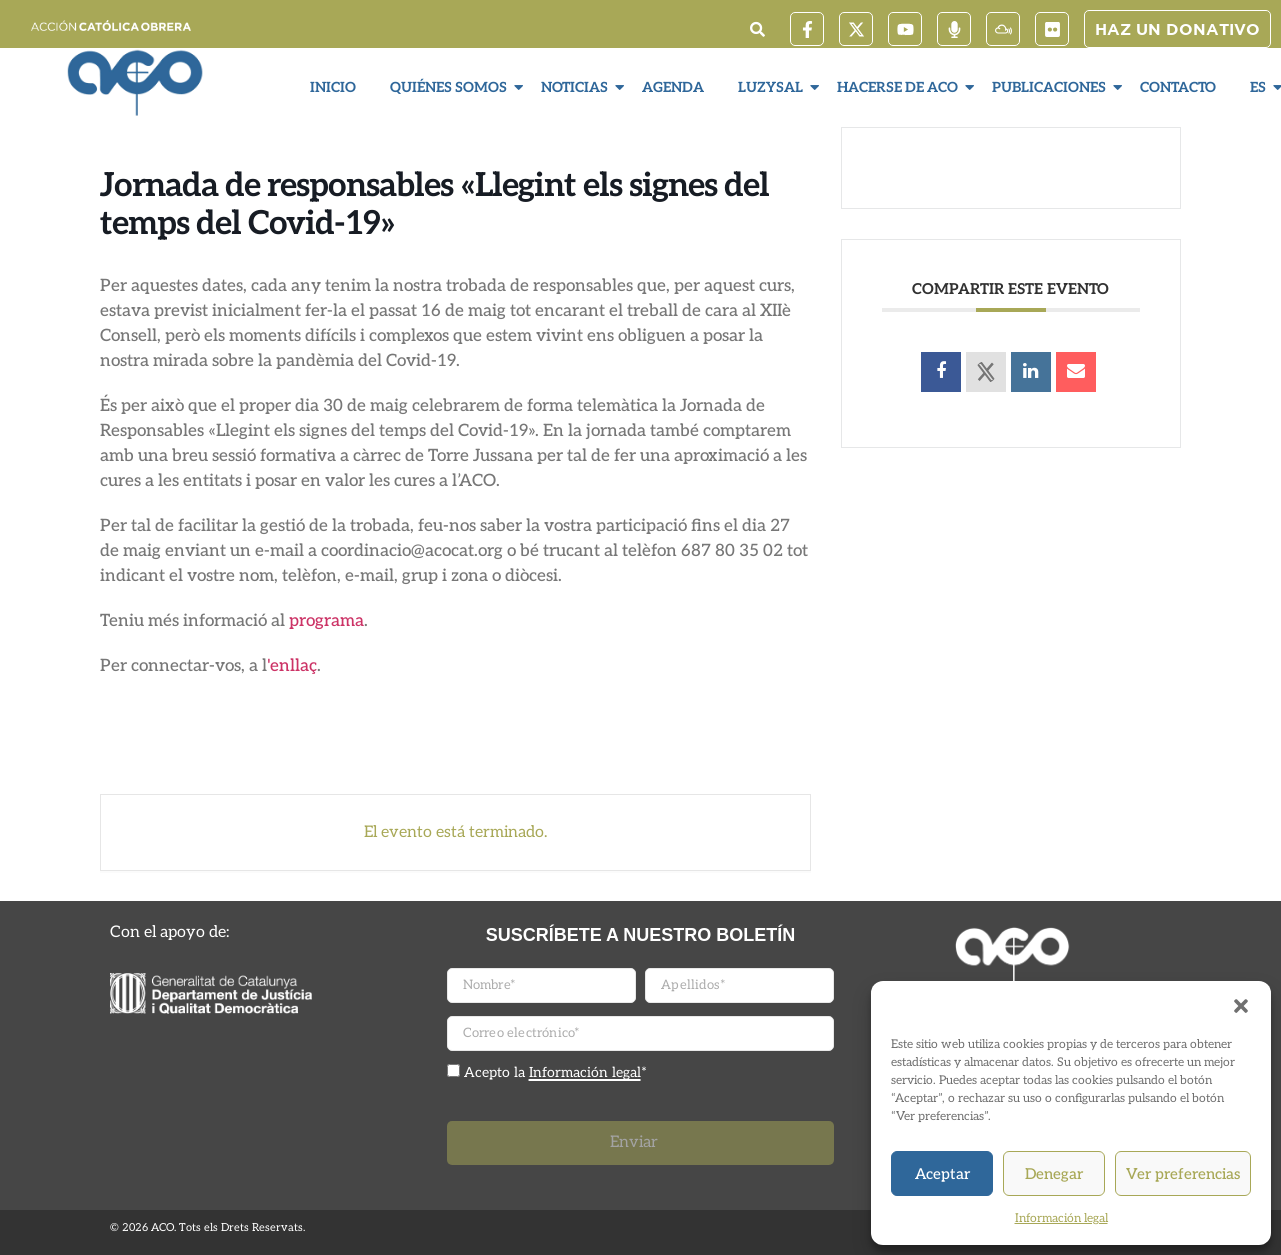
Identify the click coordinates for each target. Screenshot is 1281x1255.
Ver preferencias (1183, 1174)
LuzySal (773, 87)
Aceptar (942, 1174)
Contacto (1178, 87)
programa (326, 621)
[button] (1241, 1006)
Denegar (1054, 1174)
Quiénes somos (451, 87)
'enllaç (292, 666)
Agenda (673, 87)
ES (1260, 87)
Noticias (577, 87)
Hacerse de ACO (900, 87)
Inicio (333, 87)
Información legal (1061, 1218)
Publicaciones (1051, 87)
